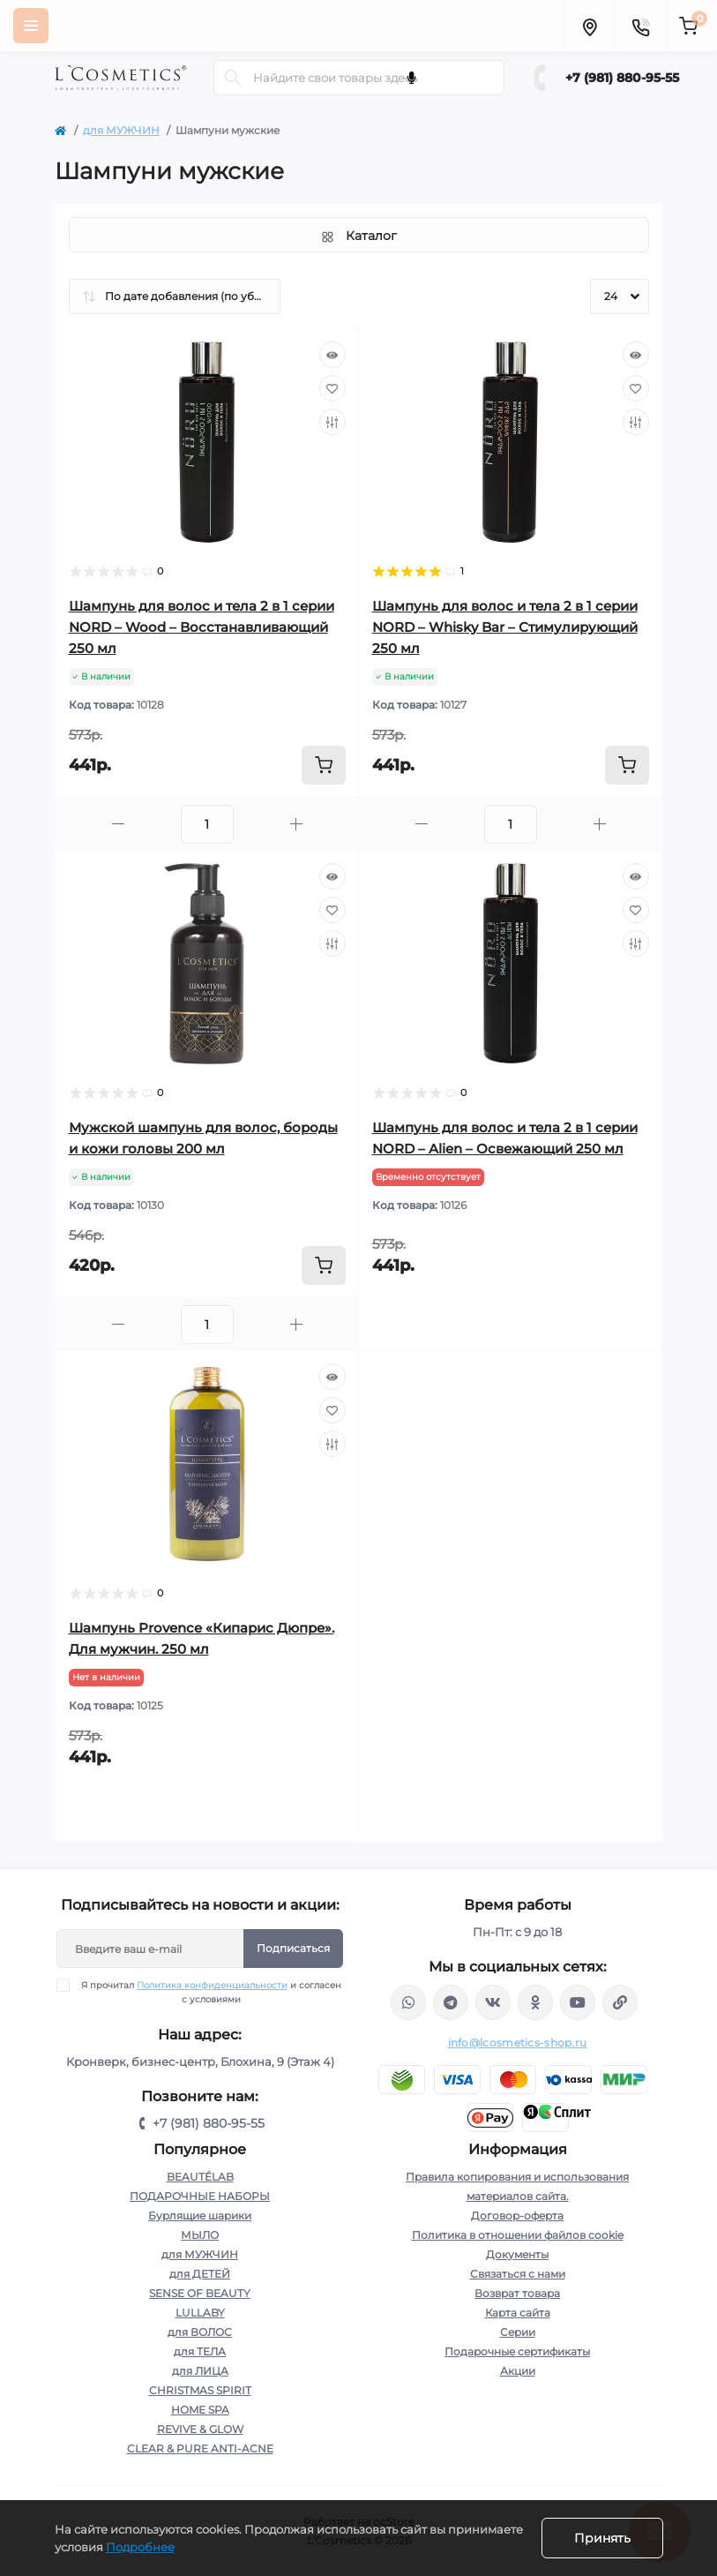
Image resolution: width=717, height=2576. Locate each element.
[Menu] (31, 25)
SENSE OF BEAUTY (199, 2293)
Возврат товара (517, 2293)
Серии (517, 2332)
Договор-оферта (517, 2215)
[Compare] (332, 422)
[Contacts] (640, 25)
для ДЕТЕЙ (199, 2273)
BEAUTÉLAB (200, 2176)
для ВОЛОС (200, 2332)
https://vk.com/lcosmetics (493, 2002)
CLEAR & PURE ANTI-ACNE (200, 2448)
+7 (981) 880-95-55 (622, 78)
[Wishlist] (332, 388)
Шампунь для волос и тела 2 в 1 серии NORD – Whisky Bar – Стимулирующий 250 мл (505, 627)
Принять (602, 2538)
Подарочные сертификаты (517, 2351)
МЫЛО (200, 2235)
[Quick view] (332, 355)
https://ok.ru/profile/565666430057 (535, 2002)
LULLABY (200, 2312)
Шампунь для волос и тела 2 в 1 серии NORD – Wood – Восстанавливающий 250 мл (201, 627)
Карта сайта (517, 2312)
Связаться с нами (517, 2273)
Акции (517, 2370)
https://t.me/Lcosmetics (451, 2002)
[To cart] (324, 765)
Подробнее (140, 2547)
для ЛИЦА (200, 2370)
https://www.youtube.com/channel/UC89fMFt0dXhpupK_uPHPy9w (578, 2002)
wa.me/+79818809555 (408, 2002)
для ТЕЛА (200, 2351)
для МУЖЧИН (121, 130)
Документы (517, 2254)
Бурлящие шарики (199, 2215)
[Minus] (118, 824)
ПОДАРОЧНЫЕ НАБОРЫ (200, 2196)
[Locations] (589, 25)
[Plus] (296, 824)
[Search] (232, 77)
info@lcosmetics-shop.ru (517, 2042)
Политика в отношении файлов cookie (518, 2235)
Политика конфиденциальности (212, 1985)
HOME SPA (200, 2409)
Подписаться (293, 1948)
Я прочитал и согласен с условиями (209, 1992)
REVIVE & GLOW (200, 2429)
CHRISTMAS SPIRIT (200, 2390)
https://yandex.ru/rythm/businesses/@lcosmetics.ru (620, 2002)
